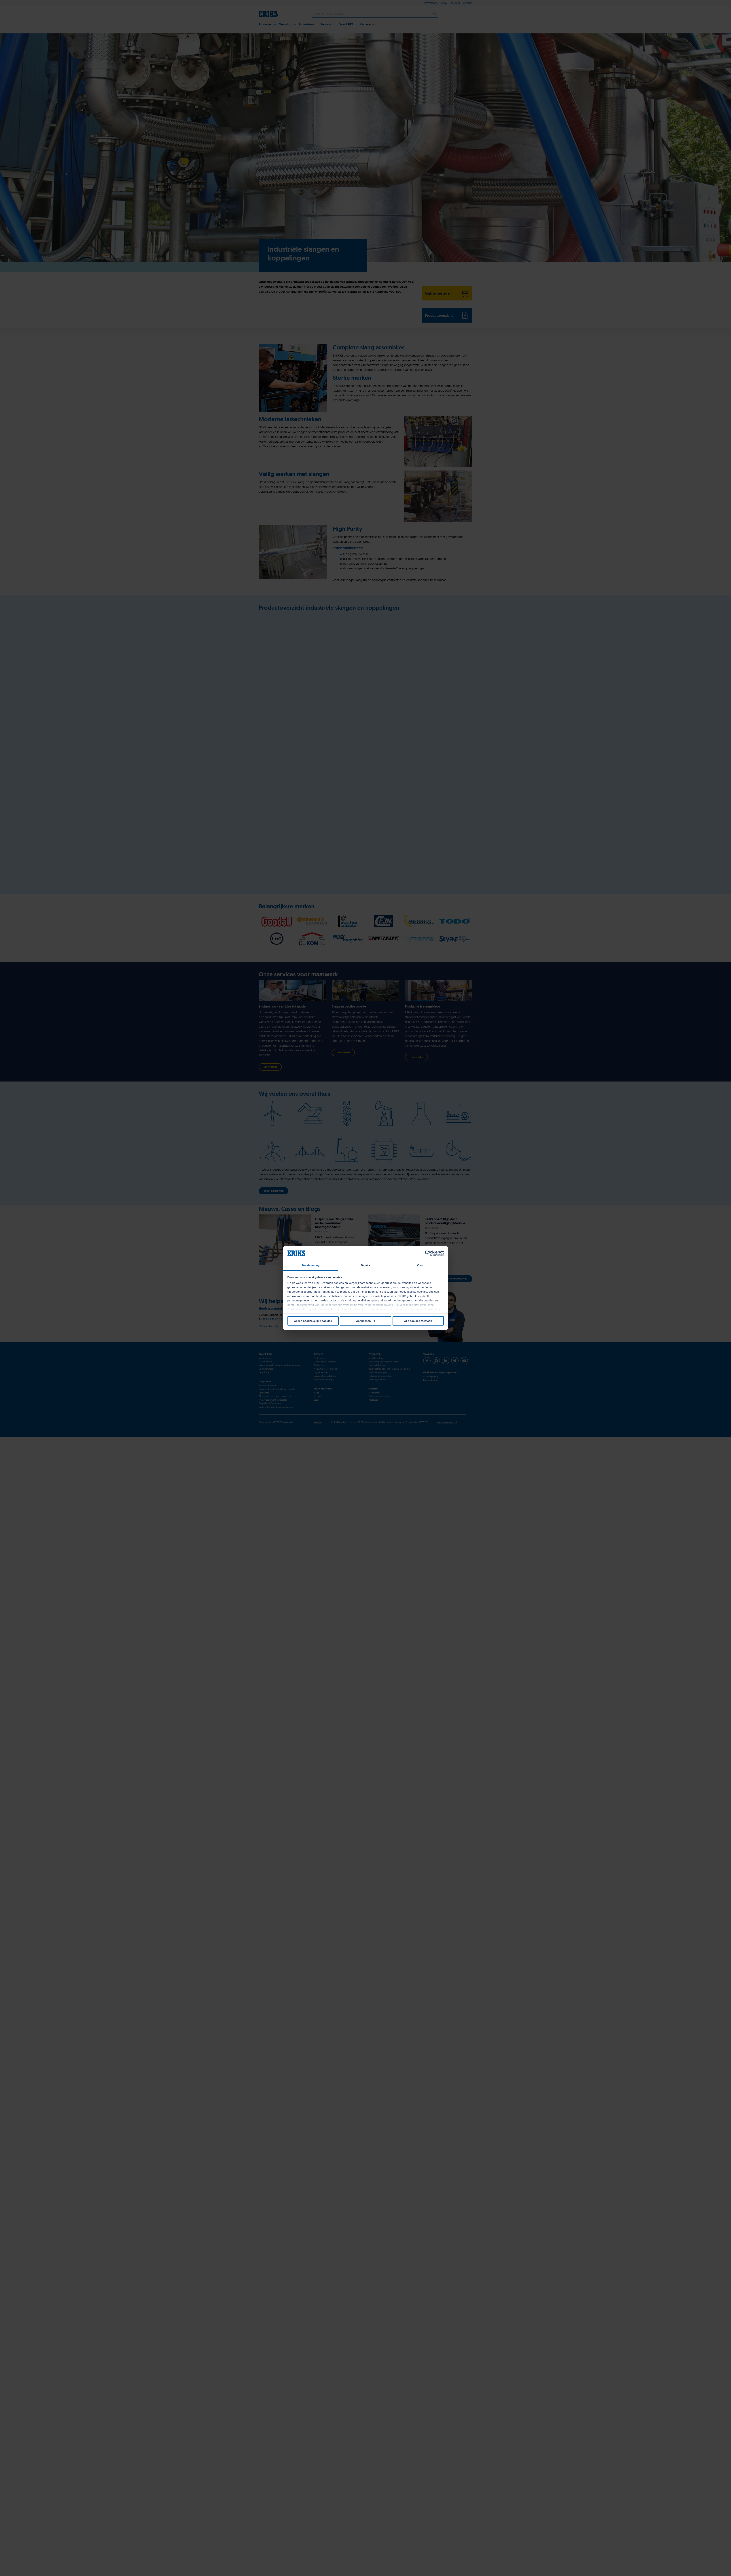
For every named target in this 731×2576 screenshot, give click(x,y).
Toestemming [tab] (311, 1265)
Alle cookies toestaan (418, 1320)
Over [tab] (420, 1265)
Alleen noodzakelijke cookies (313, 1320)
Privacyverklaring (327, 1309)
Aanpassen (365, 1320)
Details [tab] (365, 1265)
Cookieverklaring (299, 1309)
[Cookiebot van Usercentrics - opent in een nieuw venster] (428, 1253)
